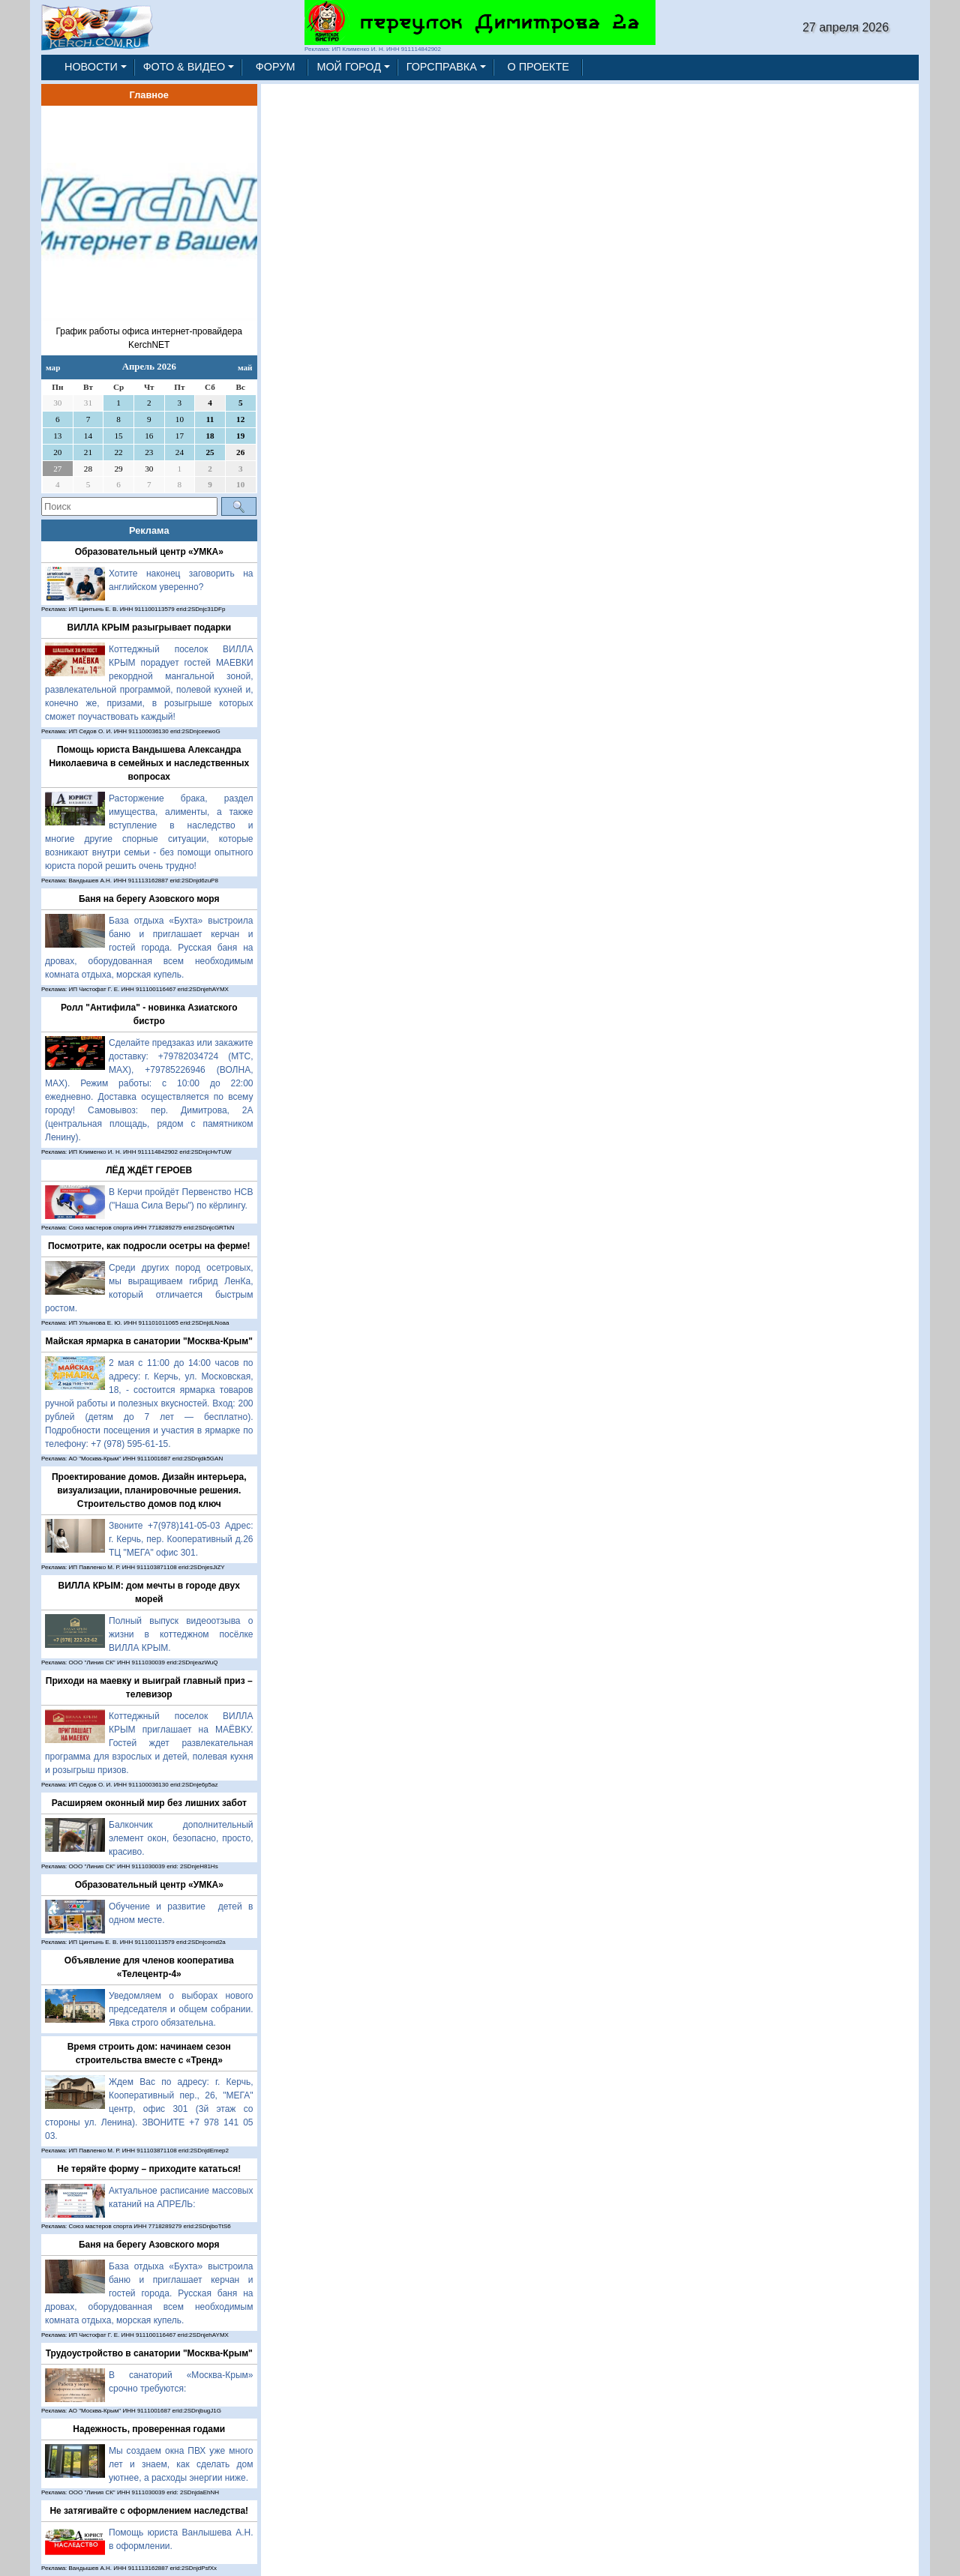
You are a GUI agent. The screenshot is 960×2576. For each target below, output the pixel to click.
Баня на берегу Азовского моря (149, 899)
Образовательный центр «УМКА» (149, 552)
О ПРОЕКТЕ (538, 67)
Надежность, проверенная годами (149, 2429)
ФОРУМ (276, 67)
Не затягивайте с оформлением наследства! (149, 2511)
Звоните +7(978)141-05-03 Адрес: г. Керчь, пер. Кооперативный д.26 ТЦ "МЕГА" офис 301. (181, 1539)
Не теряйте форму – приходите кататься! (149, 2169)
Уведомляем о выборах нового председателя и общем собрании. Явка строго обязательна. (181, 2009)
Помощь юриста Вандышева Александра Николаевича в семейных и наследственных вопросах (149, 763)
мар (53, 367)
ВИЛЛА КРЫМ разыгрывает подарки (149, 627)
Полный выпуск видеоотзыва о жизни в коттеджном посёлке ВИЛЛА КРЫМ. (181, 1634)
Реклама (149, 530)
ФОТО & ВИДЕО (184, 67)
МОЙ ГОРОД (348, 67)
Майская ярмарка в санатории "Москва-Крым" (149, 1341)
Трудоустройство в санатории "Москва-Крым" (149, 2353)
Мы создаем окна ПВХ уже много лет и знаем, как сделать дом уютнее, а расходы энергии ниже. (181, 2464)
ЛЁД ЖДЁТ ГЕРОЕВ (149, 1170)
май (245, 367)
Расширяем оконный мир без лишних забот (149, 1803)
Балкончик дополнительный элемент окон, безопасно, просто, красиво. (181, 1838)
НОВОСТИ (91, 67)
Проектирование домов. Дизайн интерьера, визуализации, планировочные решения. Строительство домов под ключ (149, 1490)
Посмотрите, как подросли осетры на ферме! (149, 1246)
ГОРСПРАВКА (441, 67)
